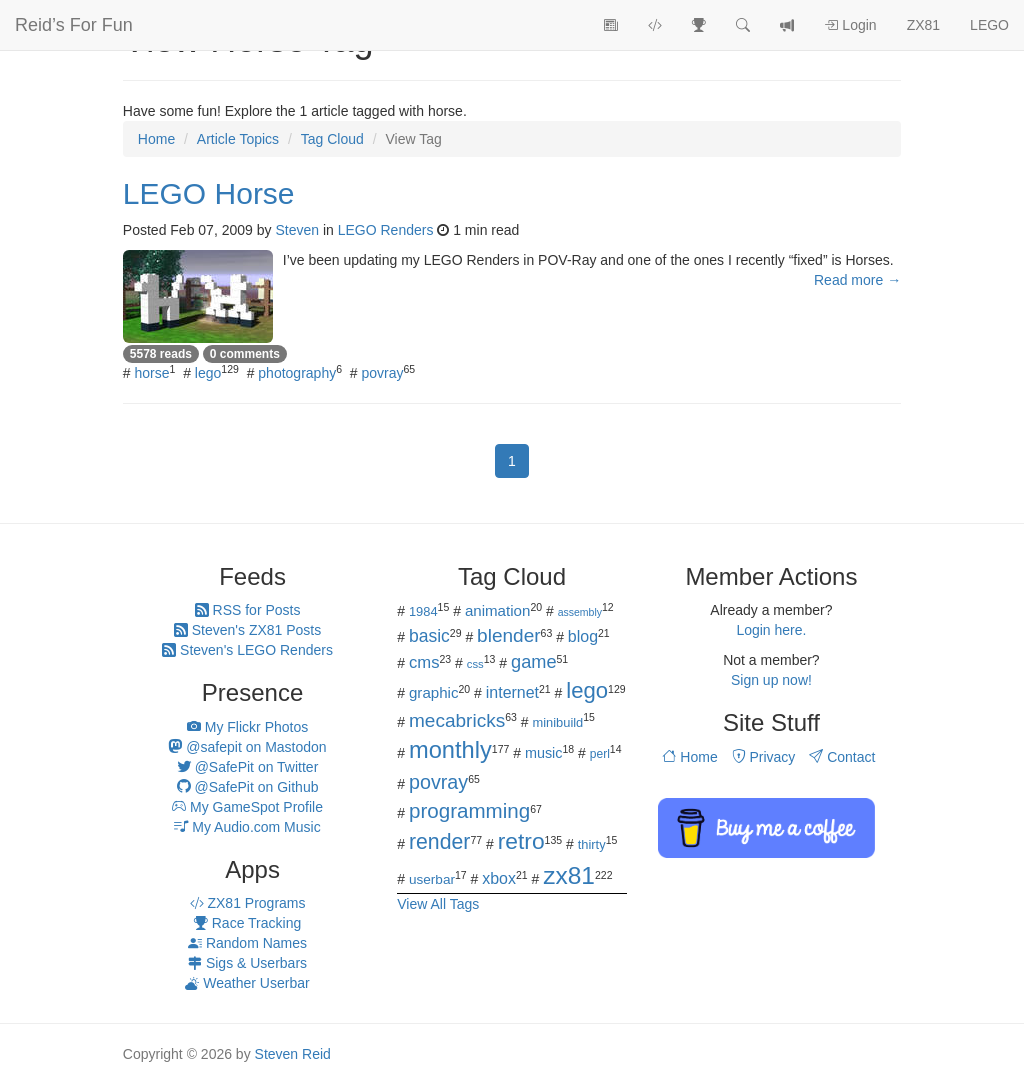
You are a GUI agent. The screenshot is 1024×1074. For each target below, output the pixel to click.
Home (689, 757)
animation (498, 610)
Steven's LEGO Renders (247, 650)
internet (512, 692)
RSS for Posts (248, 610)
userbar (432, 879)
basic (429, 636)
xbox (499, 878)
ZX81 (923, 25)
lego (208, 373)
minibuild (557, 722)
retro (521, 841)
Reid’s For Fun (74, 25)
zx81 (569, 875)
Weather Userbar (247, 983)
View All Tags (438, 904)
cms (424, 662)
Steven (297, 230)
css (475, 664)
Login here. (771, 630)
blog (583, 636)
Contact (842, 757)
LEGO (989, 25)
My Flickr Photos (247, 727)
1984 (423, 611)
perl (600, 754)
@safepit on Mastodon (247, 747)
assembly (580, 612)
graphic (434, 692)
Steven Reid (293, 1054)
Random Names (247, 943)
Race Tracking (247, 923)
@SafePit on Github (248, 787)
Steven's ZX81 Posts (247, 630)
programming (469, 810)
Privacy (764, 757)
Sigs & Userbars (247, 963)
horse (152, 373)
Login (850, 25)
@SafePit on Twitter (248, 767)
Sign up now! (771, 680)
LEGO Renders (386, 230)
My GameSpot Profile (247, 807)
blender (509, 635)
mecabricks (457, 720)
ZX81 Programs (248, 903)
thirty (592, 844)
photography (297, 373)
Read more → (857, 280)
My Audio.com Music (247, 827)
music (544, 753)
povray (382, 373)
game (534, 662)
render (439, 842)
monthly (450, 750)
